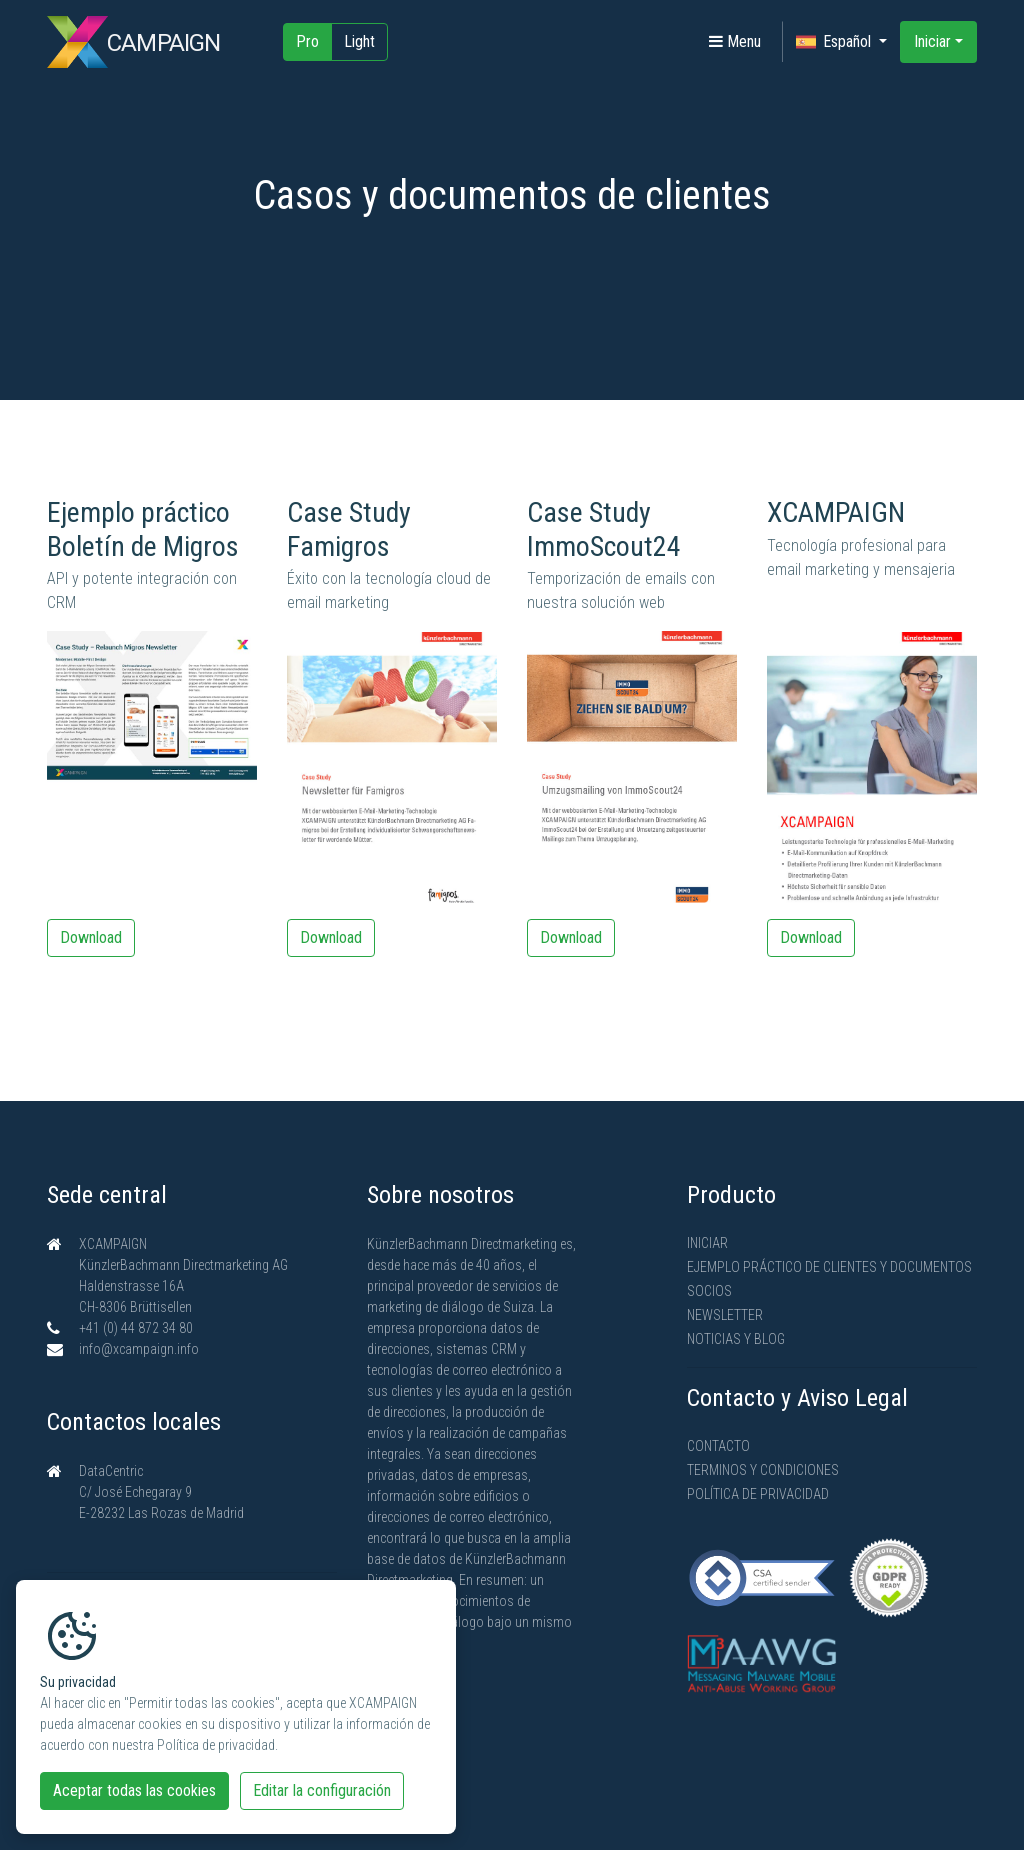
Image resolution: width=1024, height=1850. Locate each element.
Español (835, 42)
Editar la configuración (322, 1790)
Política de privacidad (758, 1494)
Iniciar (932, 41)
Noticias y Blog (736, 1339)
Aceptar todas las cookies (134, 1790)
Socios (709, 1291)
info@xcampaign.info (139, 1349)
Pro (307, 41)
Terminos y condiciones (763, 1470)
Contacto (718, 1446)
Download (91, 937)
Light (359, 41)
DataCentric (111, 1471)
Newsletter (725, 1315)
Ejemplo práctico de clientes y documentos (829, 1267)
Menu (735, 41)
